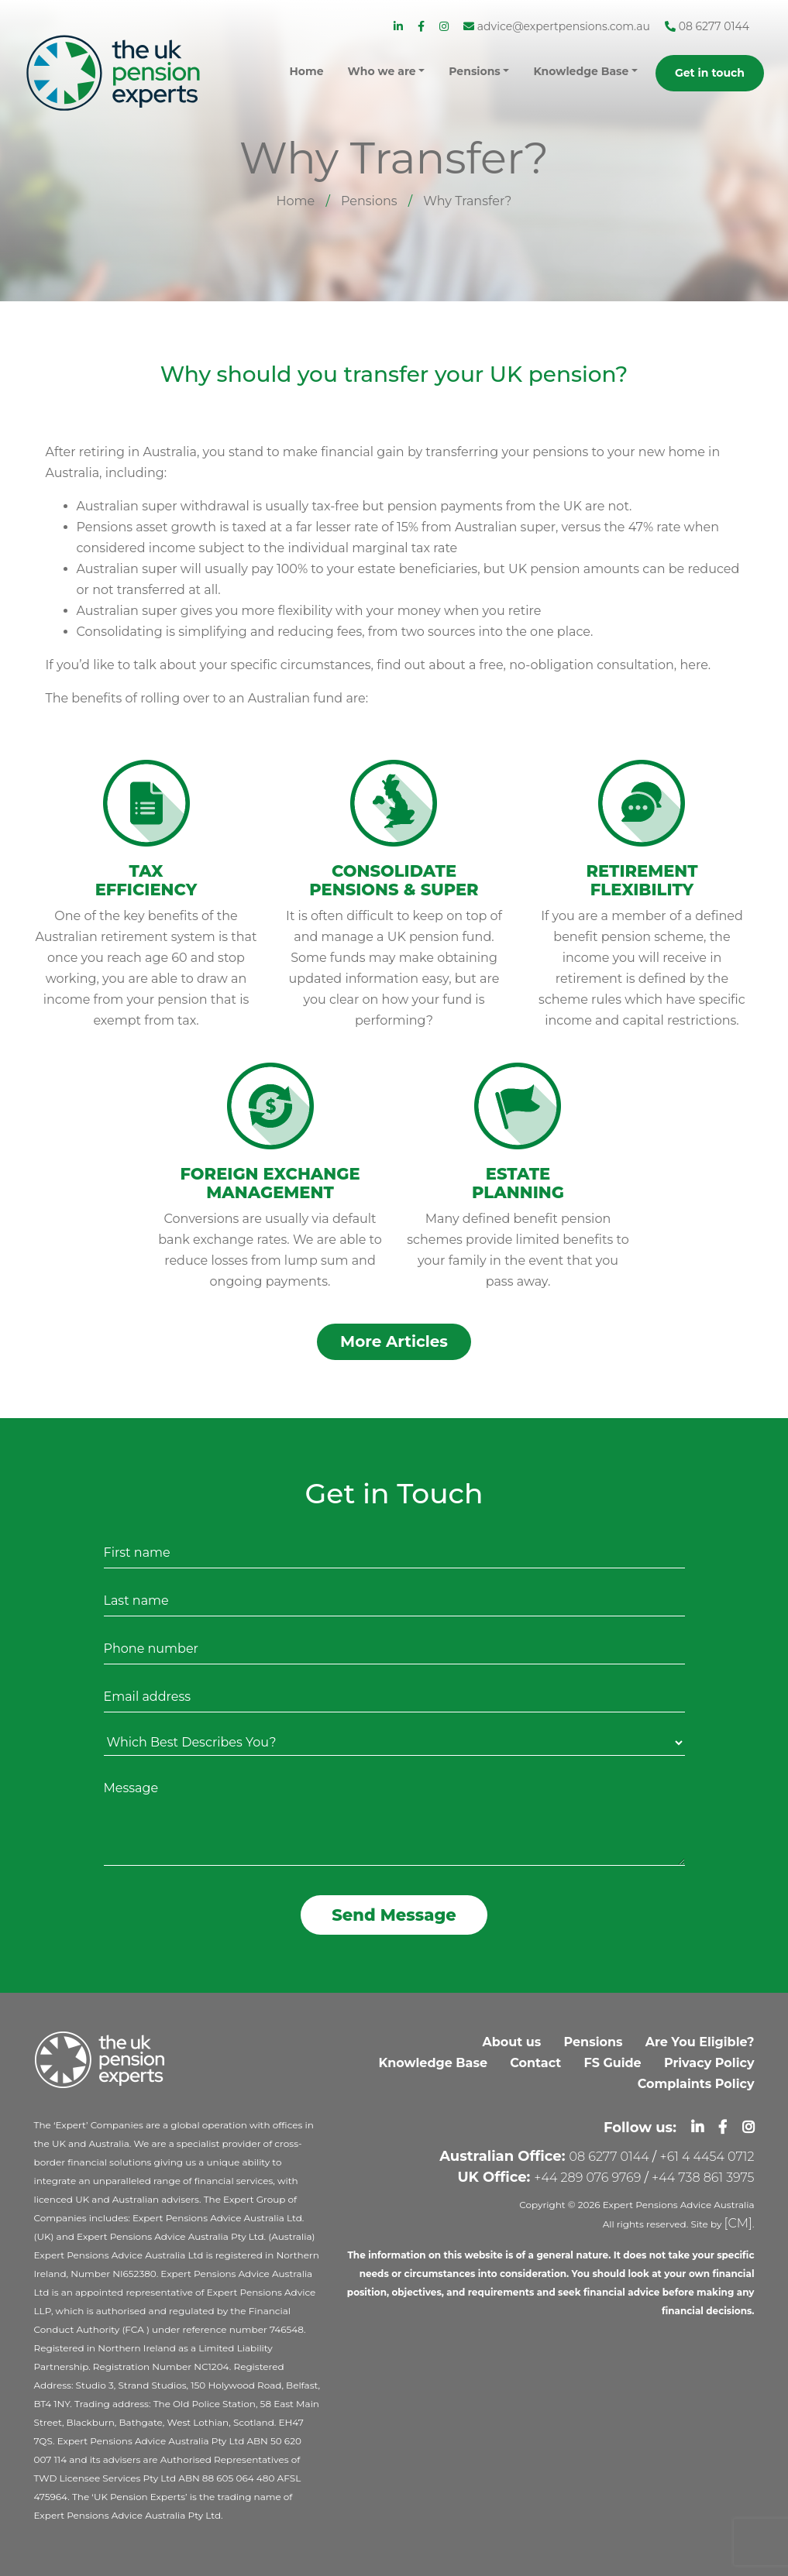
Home (296, 201)
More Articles (394, 1341)
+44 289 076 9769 (587, 2177)
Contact (535, 2063)
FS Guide (612, 2063)
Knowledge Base (433, 2063)
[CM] (738, 2223)
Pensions (369, 201)
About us (512, 2042)
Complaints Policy (696, 2083)
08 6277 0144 (707, 26)
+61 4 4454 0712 (706, 2156)
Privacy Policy (709, 2063)
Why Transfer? (467, 201)
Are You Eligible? (700, 2042)
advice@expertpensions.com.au (556, 26)
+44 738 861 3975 (703, 2177)
